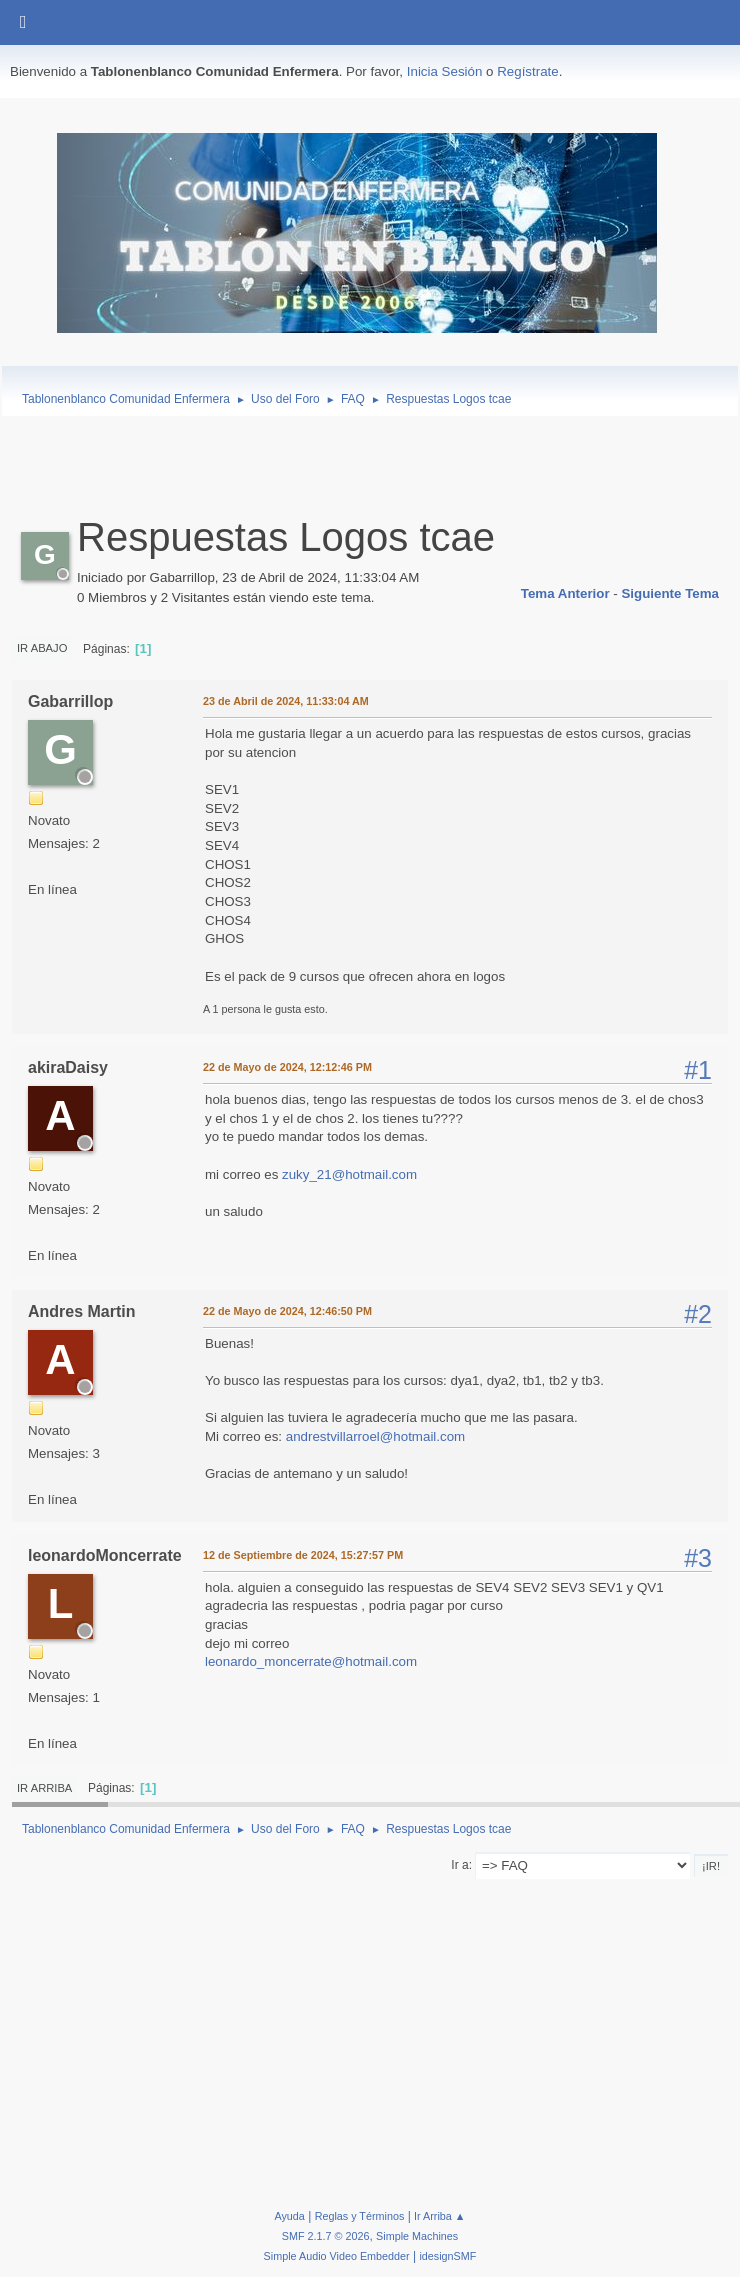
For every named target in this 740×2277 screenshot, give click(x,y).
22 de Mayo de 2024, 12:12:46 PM (287, 1067)
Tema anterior (565, 593)
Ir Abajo (42, 648)
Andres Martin (81, 1311)
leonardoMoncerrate (105, 1555)
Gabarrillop (70, 701)
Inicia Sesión (445, 71)
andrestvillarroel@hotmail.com (375, 1436)
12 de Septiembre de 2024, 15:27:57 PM (303, 1555)
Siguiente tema (670, 593)
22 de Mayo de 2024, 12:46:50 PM (287, 1311)
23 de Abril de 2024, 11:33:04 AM (286, 701)
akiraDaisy (68, 1067)
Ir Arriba (44, 1788)
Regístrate (528, 71)
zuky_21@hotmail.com (349, 1174)
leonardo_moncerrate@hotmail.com (311, 1661)
